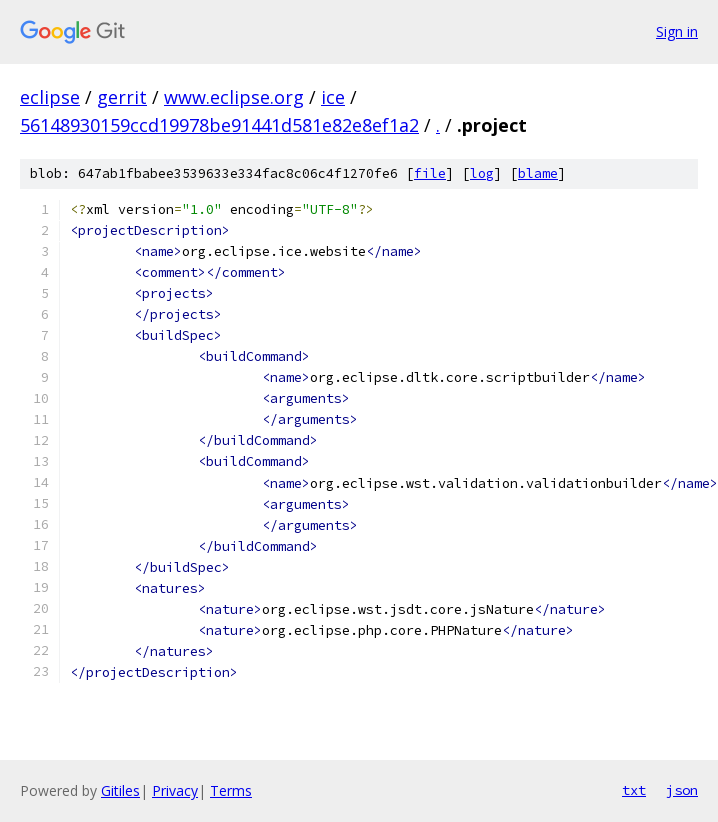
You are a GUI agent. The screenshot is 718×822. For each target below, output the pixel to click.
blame (538, 173)
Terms (231, 790)
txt (634, 790)
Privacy (175, 790)
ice (333, 97)
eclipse (50, 97)
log (482, 173)
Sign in (677, 31)
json (682, 790)
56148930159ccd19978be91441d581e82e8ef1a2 (219, 125)
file (430, 173)
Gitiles (120, 790)
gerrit (122, 97)
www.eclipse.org (234, 97)
